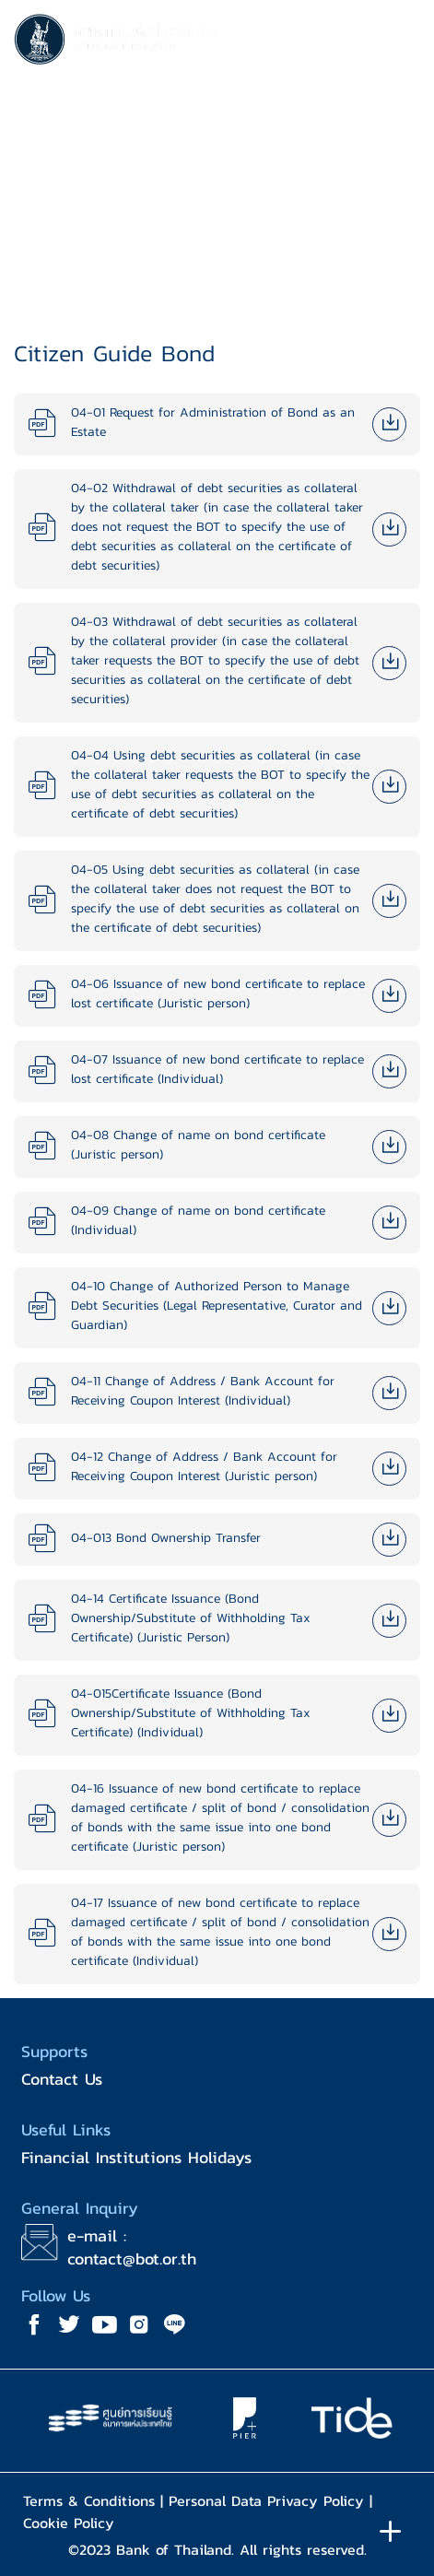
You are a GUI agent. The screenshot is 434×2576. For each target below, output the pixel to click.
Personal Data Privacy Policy (266, 2500)
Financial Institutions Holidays (136, 2157)
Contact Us (61, 2078)
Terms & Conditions (89, 2500)
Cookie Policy (68, 2522)
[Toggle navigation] (401, 42)
